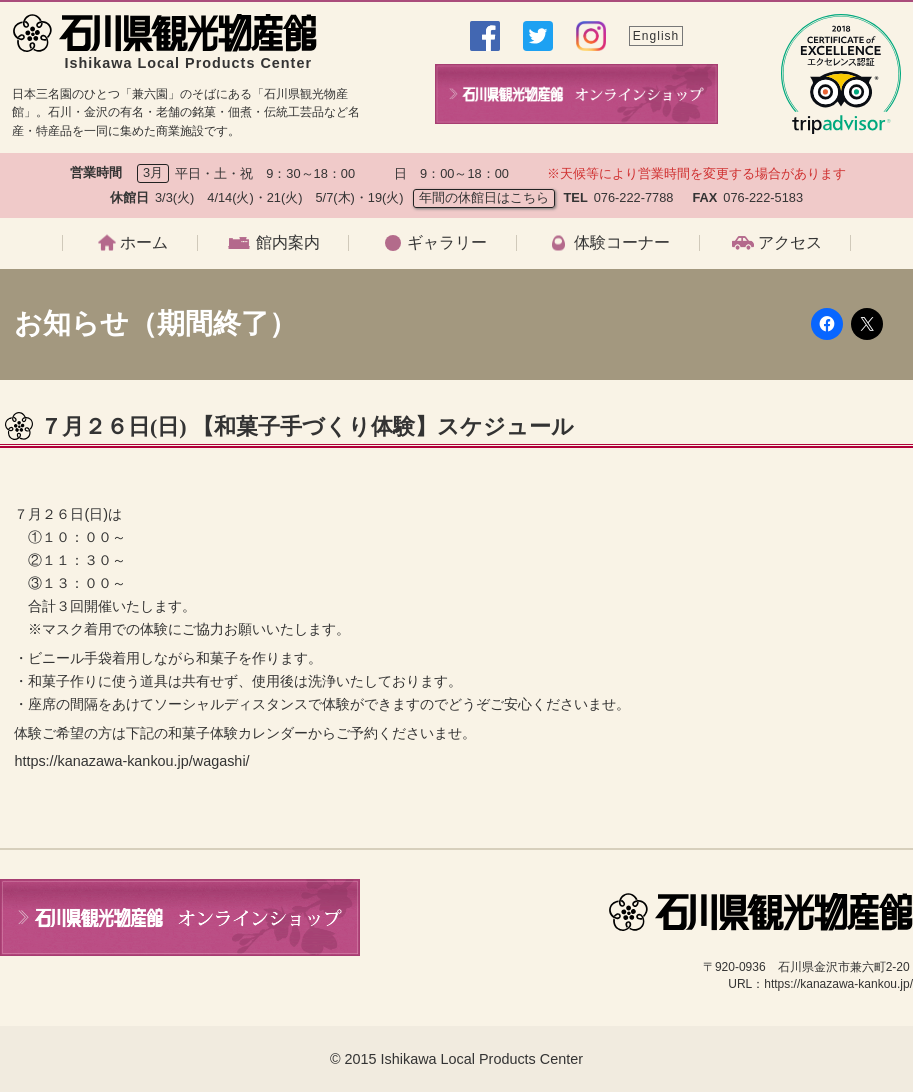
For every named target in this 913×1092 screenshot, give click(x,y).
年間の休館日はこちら (484, 197)
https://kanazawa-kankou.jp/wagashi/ (131, 761)
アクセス (790, 243)
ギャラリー (447, 243)
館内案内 (288, 243)
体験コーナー (622, 243)
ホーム (144, 243)
